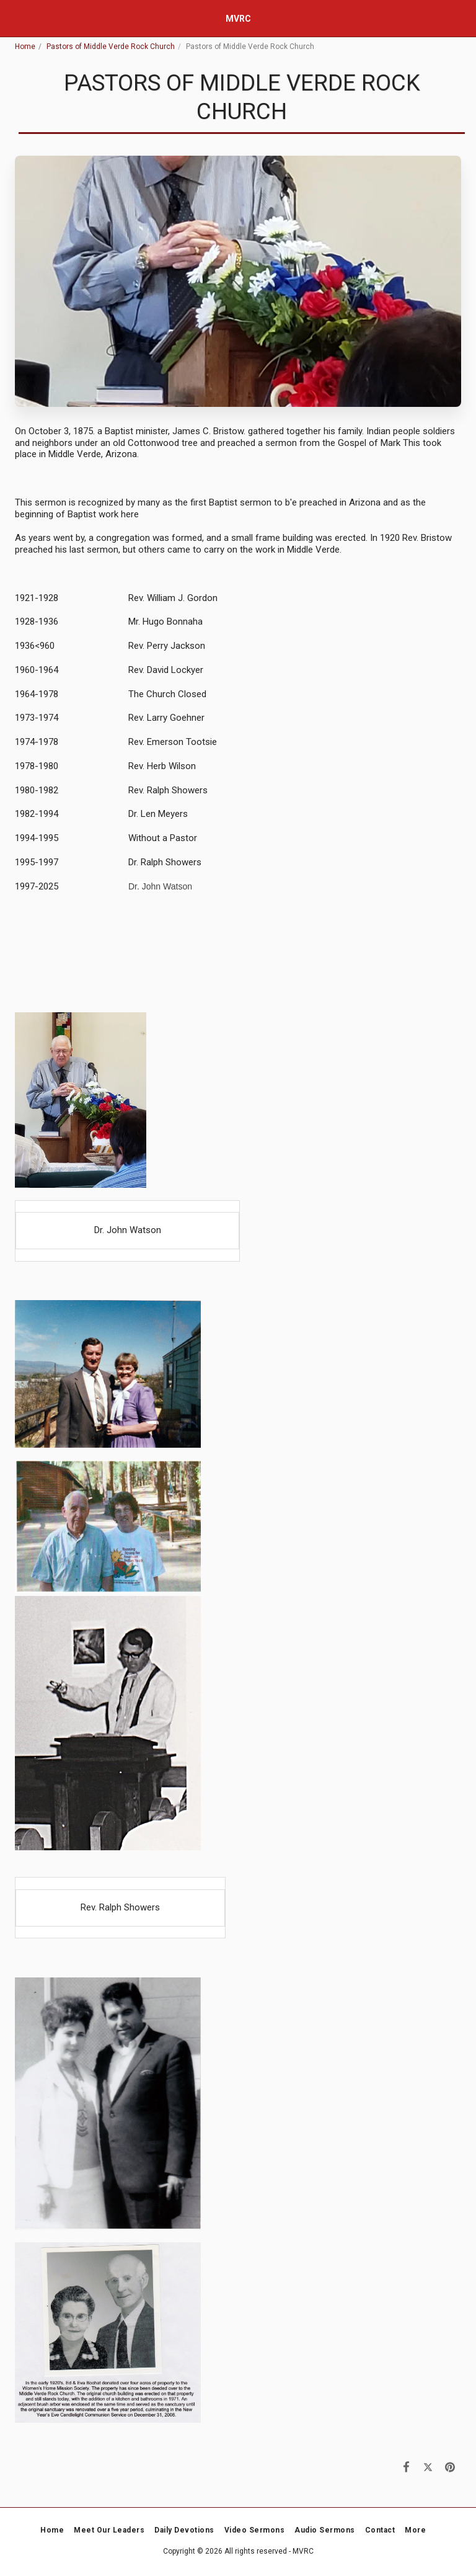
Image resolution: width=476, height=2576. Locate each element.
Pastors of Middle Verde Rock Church (110, 46)
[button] (13, 18)
